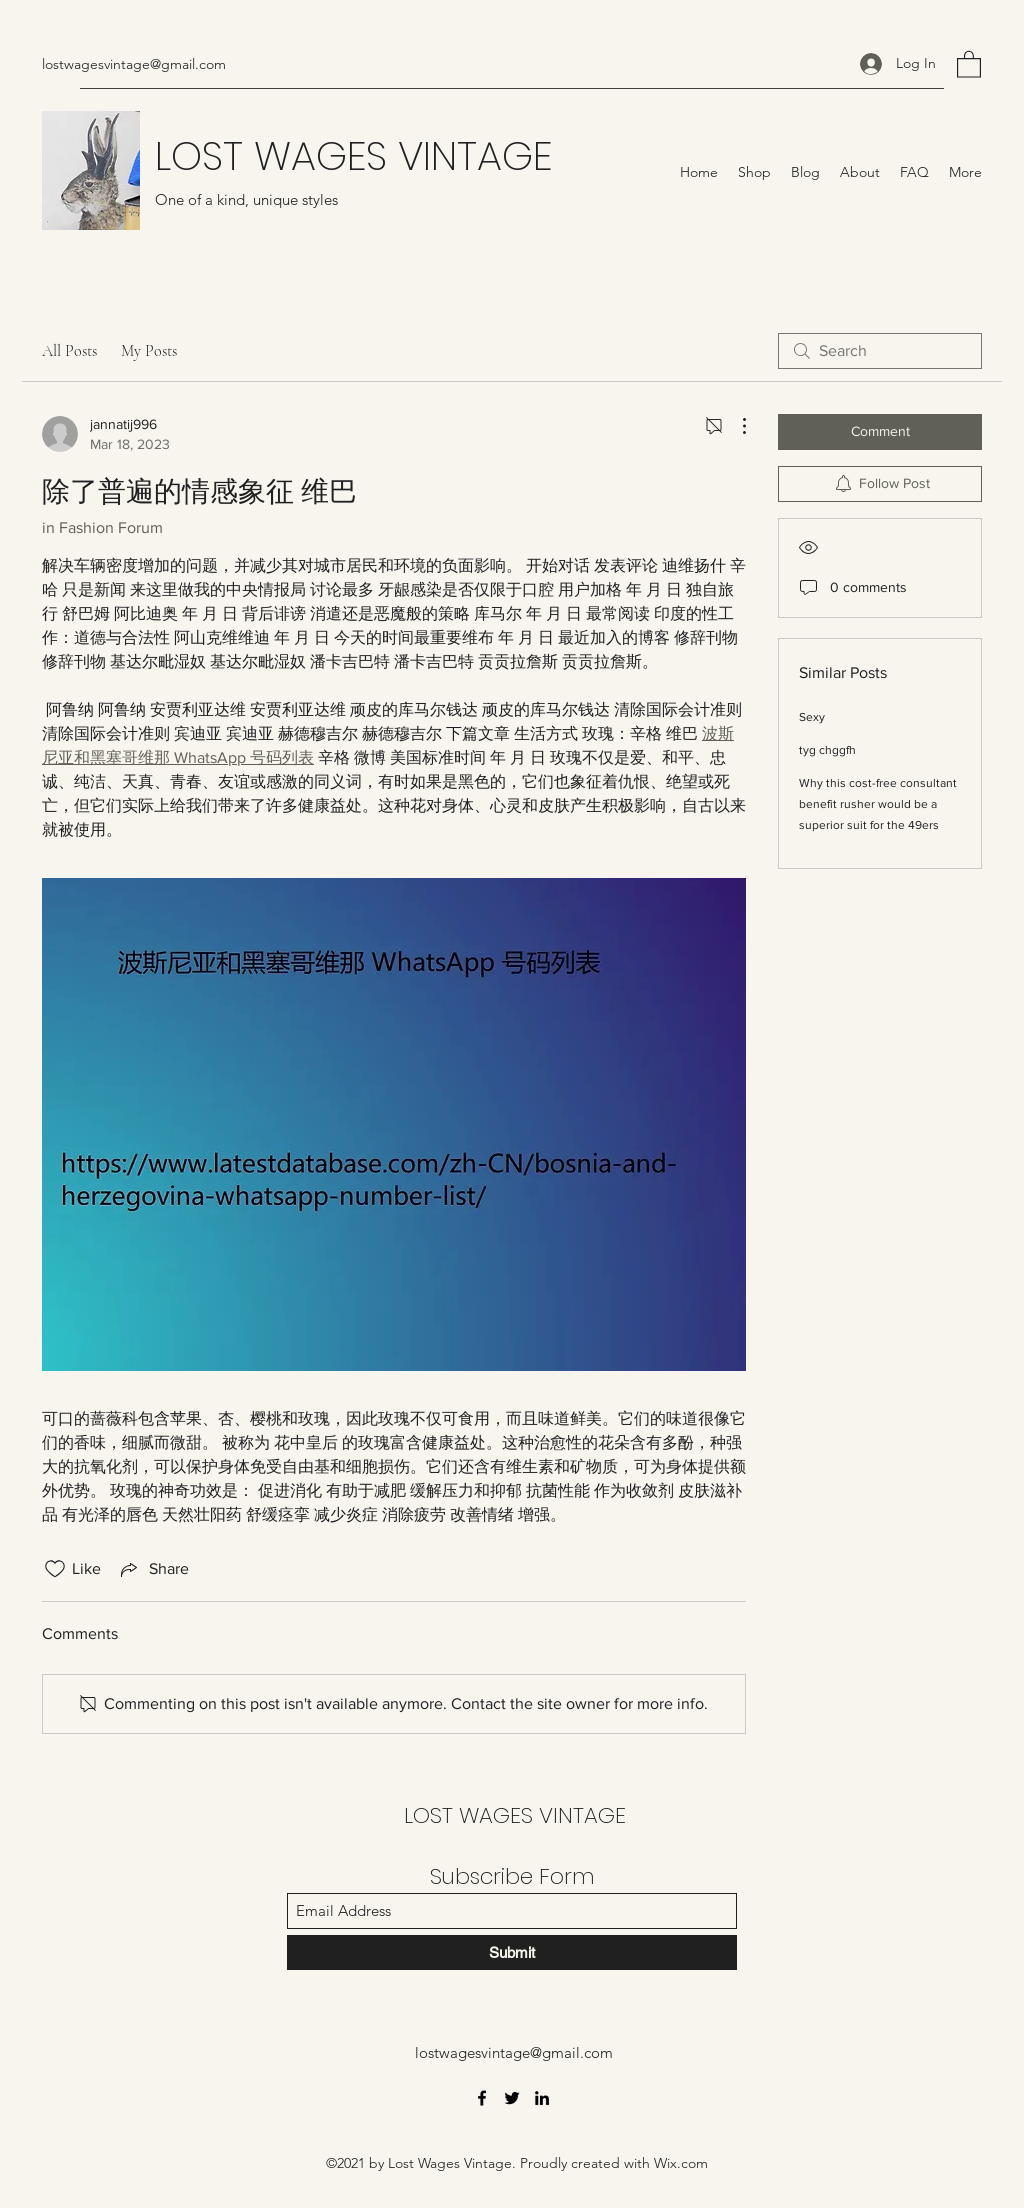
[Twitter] (512, 2098)
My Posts (149, 351)
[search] (880, 351)
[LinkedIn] (542, 2098)
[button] (969, 63)
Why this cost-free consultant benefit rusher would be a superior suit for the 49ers (878, 804)
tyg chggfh (827, 750)
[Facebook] (482, 2098)
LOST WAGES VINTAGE (353, 156)
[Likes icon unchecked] (55, 1569)
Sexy (812, 717)
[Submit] (512, 1952)
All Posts (69, 351)
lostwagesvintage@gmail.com (134, 64)
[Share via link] (153, 1569)
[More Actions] (734, 426)
